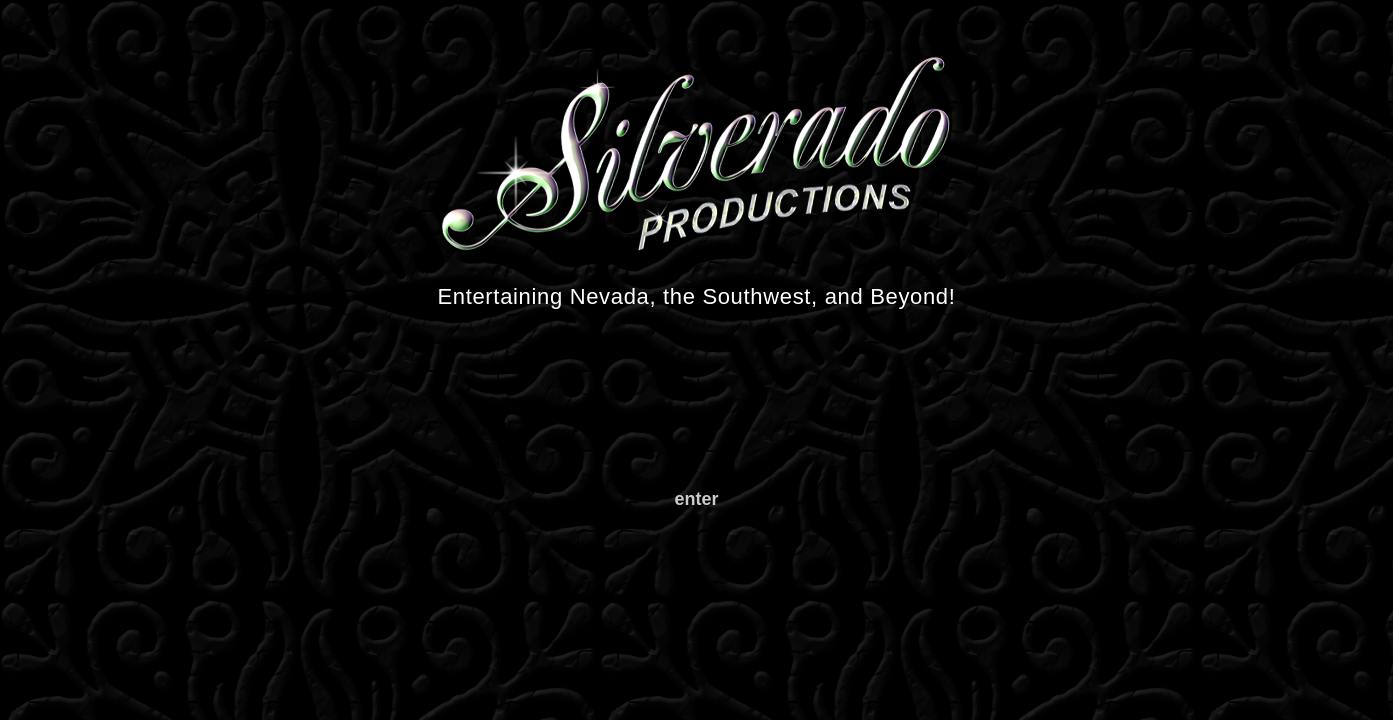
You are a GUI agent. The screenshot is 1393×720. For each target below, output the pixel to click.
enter (696, 499)
